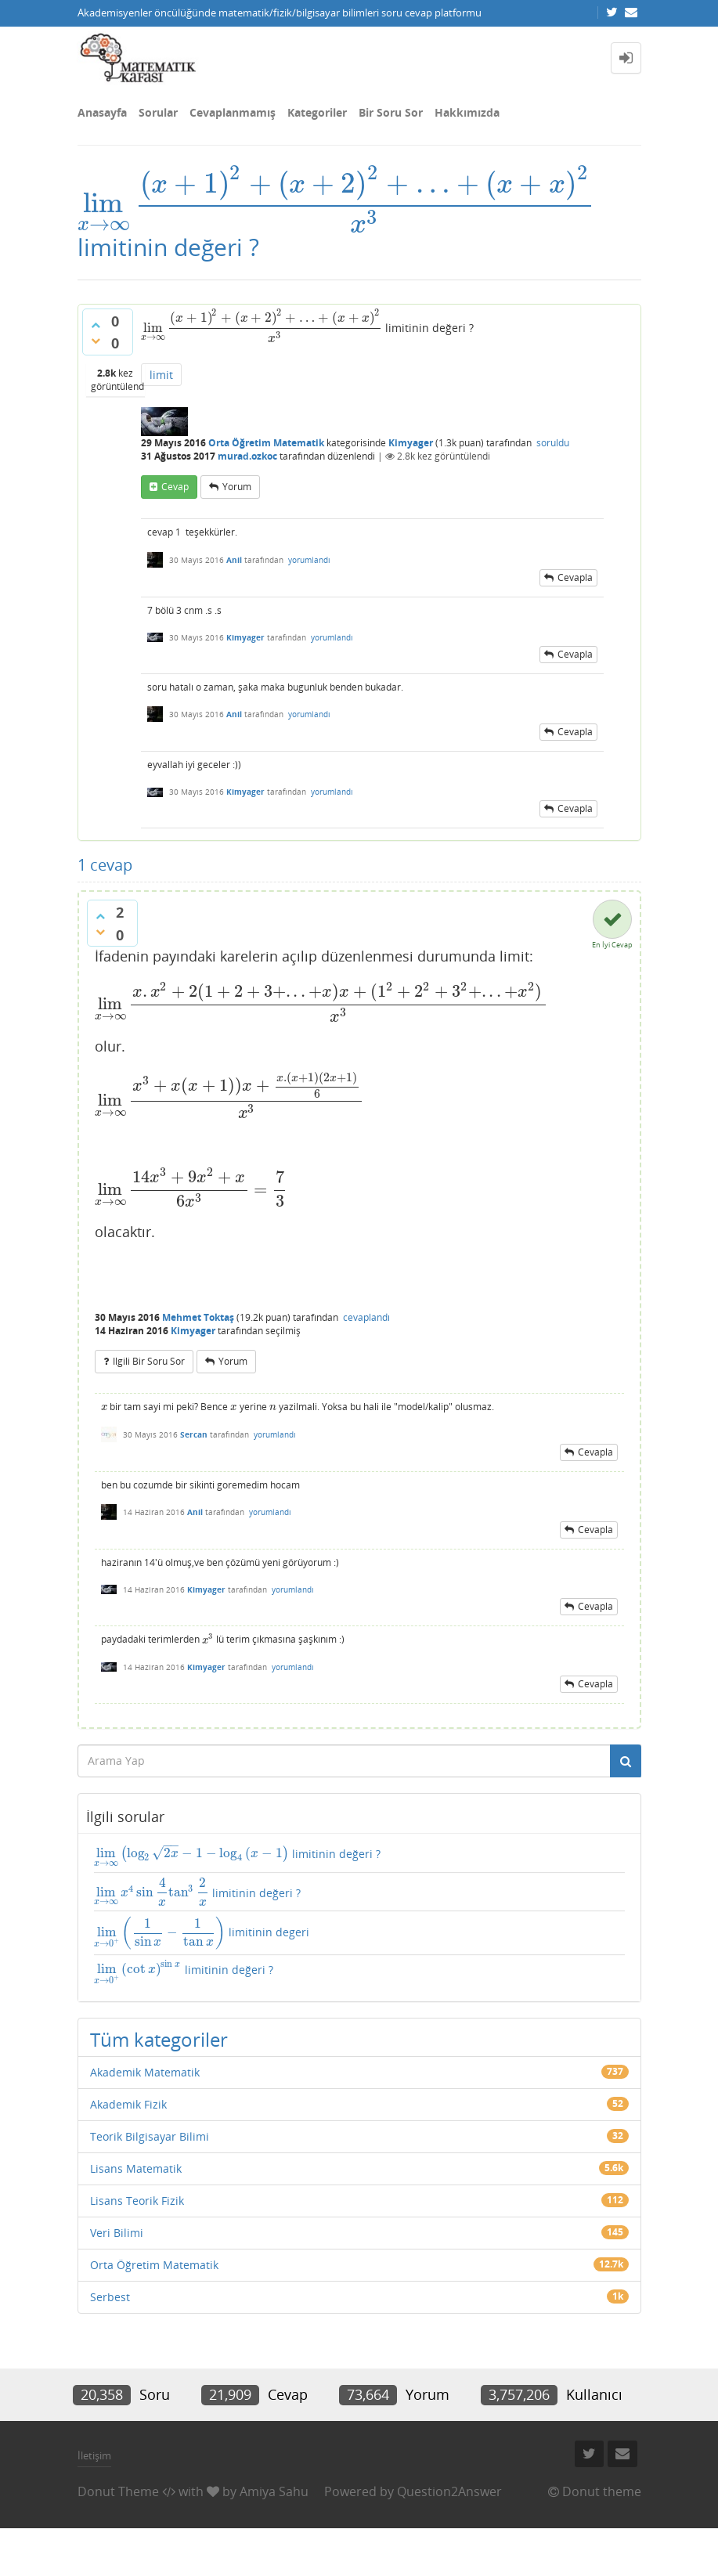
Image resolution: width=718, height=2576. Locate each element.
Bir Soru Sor (391, 112)
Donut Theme (118, 2491)
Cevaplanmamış (232, 112)
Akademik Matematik (145, 2072)
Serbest (110, 2296)
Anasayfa (102, 112)
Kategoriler (317, 112)
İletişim (94, 2455)
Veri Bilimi (116, 2232)
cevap (175, 486)
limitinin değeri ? (237, 1856)
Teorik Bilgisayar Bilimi (149, 2136)
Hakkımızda (467, 112)
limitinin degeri (202, 1933)
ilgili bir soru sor (149, 1361)
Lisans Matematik (136, 2168)
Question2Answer (449, 2491)
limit (161, 374)
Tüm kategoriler (159, 2039)
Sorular (158, 112)
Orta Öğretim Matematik (266, 442)
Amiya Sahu (274, 2491)
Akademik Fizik (128, 2104)
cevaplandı (366, 1317)
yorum (236, 486)
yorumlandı (309, 559)
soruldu (552, 442)
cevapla (575, 577)
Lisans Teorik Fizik (137, 2200)
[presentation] (336, 203)
